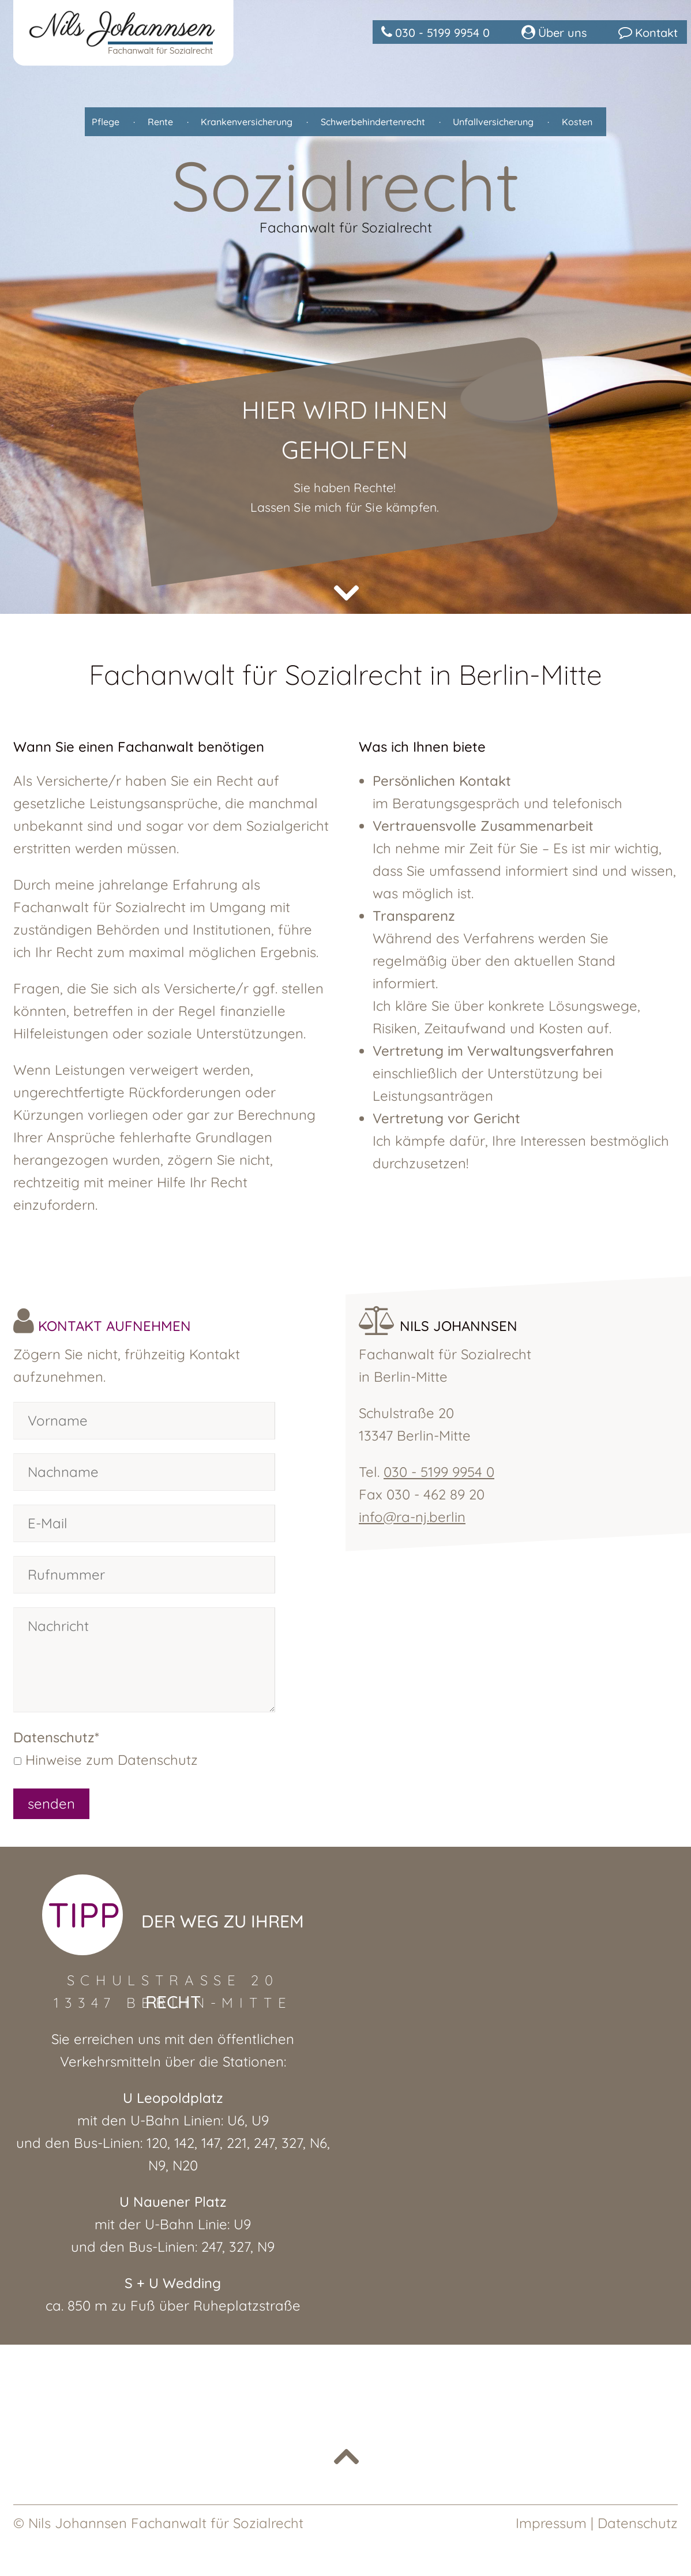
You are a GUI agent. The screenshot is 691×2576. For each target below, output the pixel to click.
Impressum (551, 2523)
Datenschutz (638, 2523)
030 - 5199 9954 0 (438, 1471)
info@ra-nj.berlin (411, 1516)
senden (51, 1803)
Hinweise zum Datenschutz (111, 1759)
